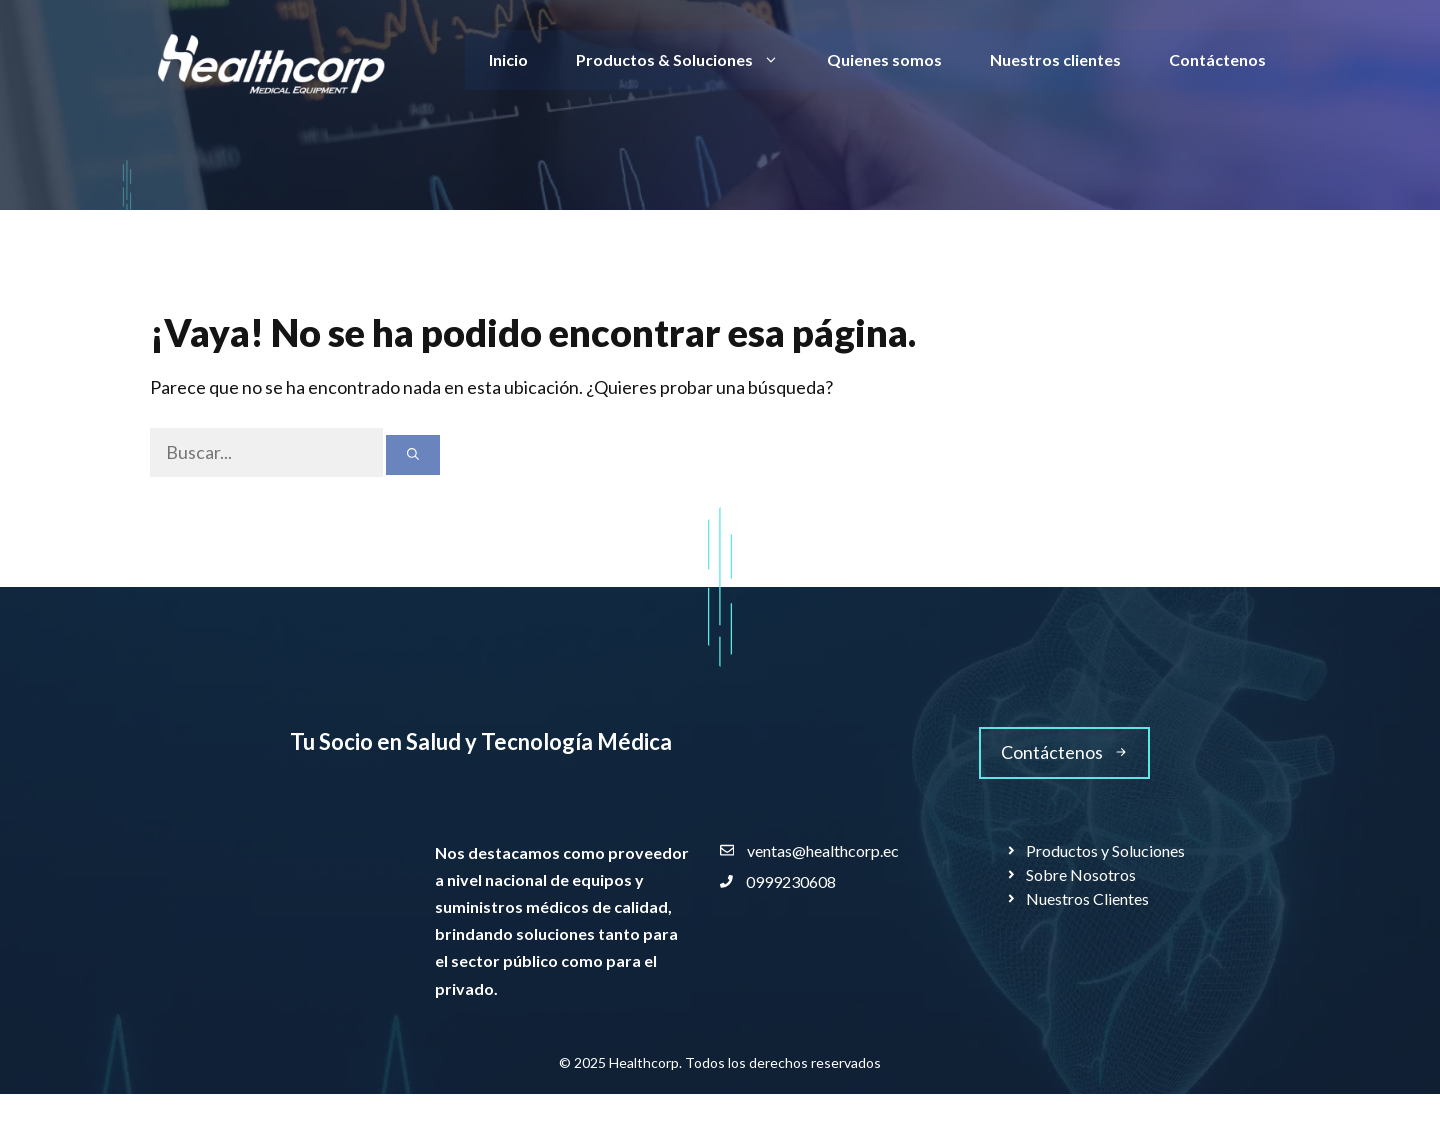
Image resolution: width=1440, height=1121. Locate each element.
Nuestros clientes (1055, 59)
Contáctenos (1217, 59)
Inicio (508, 59)
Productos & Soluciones (689, 60)
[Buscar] (413, 455)
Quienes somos (884, 59)
